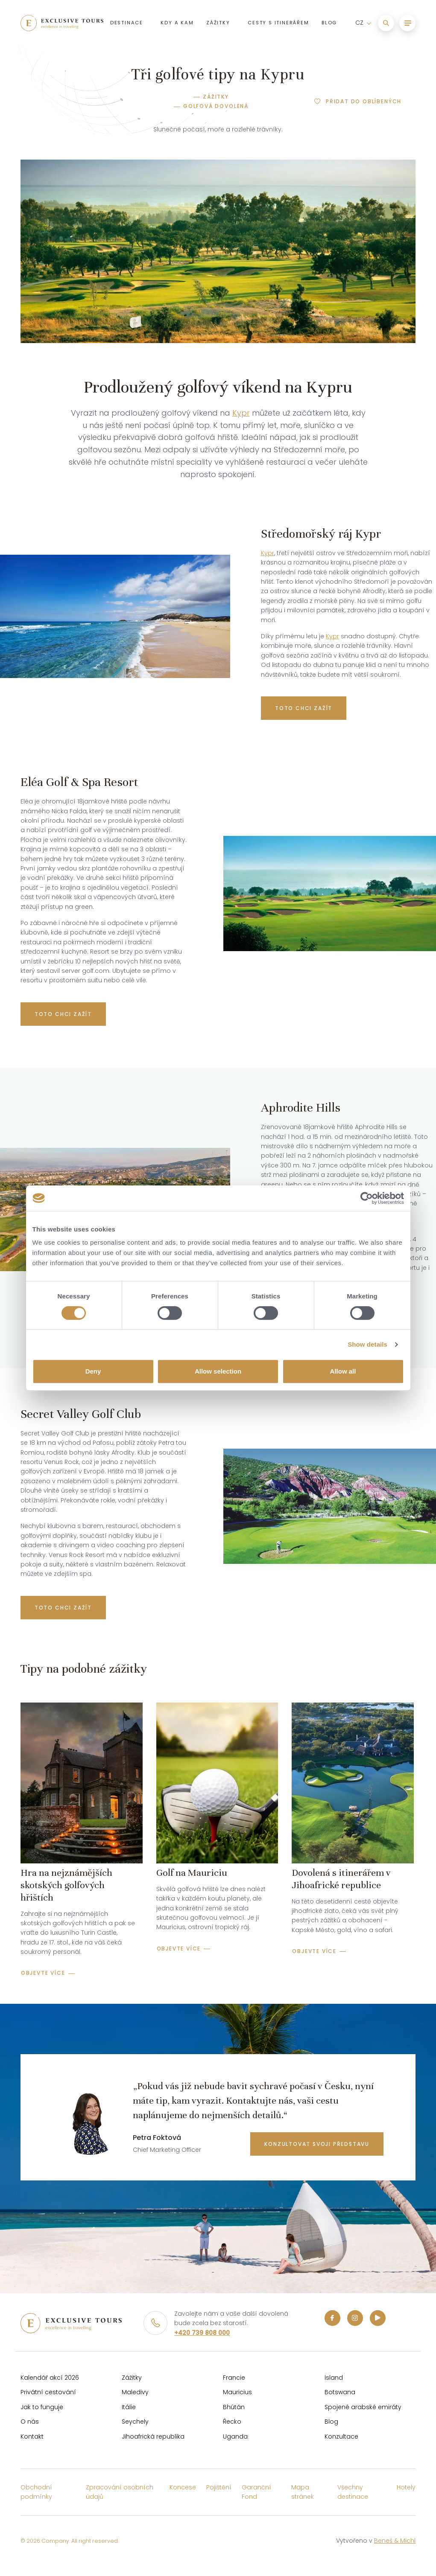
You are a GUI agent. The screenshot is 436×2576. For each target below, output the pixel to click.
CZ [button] (359, 24)
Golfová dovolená (216, 106)
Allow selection (218, 1371)
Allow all (343, 1371)
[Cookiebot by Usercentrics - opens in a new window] (366, 1198)
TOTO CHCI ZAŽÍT (63, 1014)
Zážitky (216, 96)
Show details (367, 1344)
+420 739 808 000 (202, 2333)
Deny (93, 1371)
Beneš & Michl (395, 2540)
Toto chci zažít (303, 708)
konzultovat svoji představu (316, 2144)
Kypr (241, 413)
